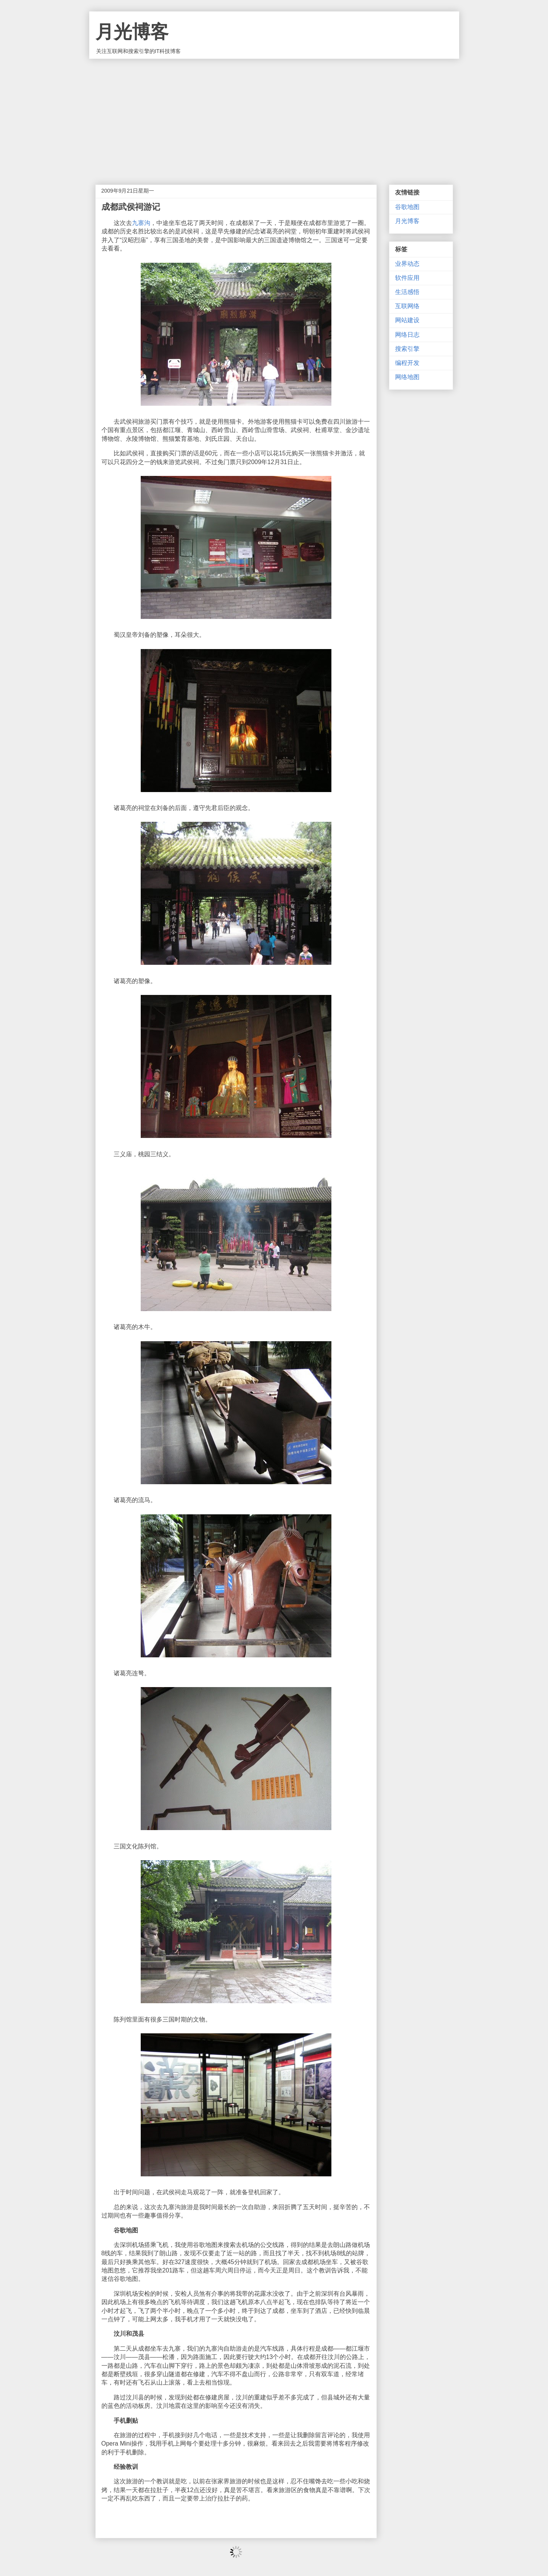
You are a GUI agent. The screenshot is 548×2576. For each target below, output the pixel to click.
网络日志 (407, 334)
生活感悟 (407, 292)
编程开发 (407, 363)
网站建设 (407, 320)
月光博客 (132, 32)
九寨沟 (141, 223)
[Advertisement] (274, 116)
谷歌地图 (407, 207)
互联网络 (407, 306)
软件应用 (407, 278)
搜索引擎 (407, 349)
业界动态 (407, 263)
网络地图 (407, 377)
